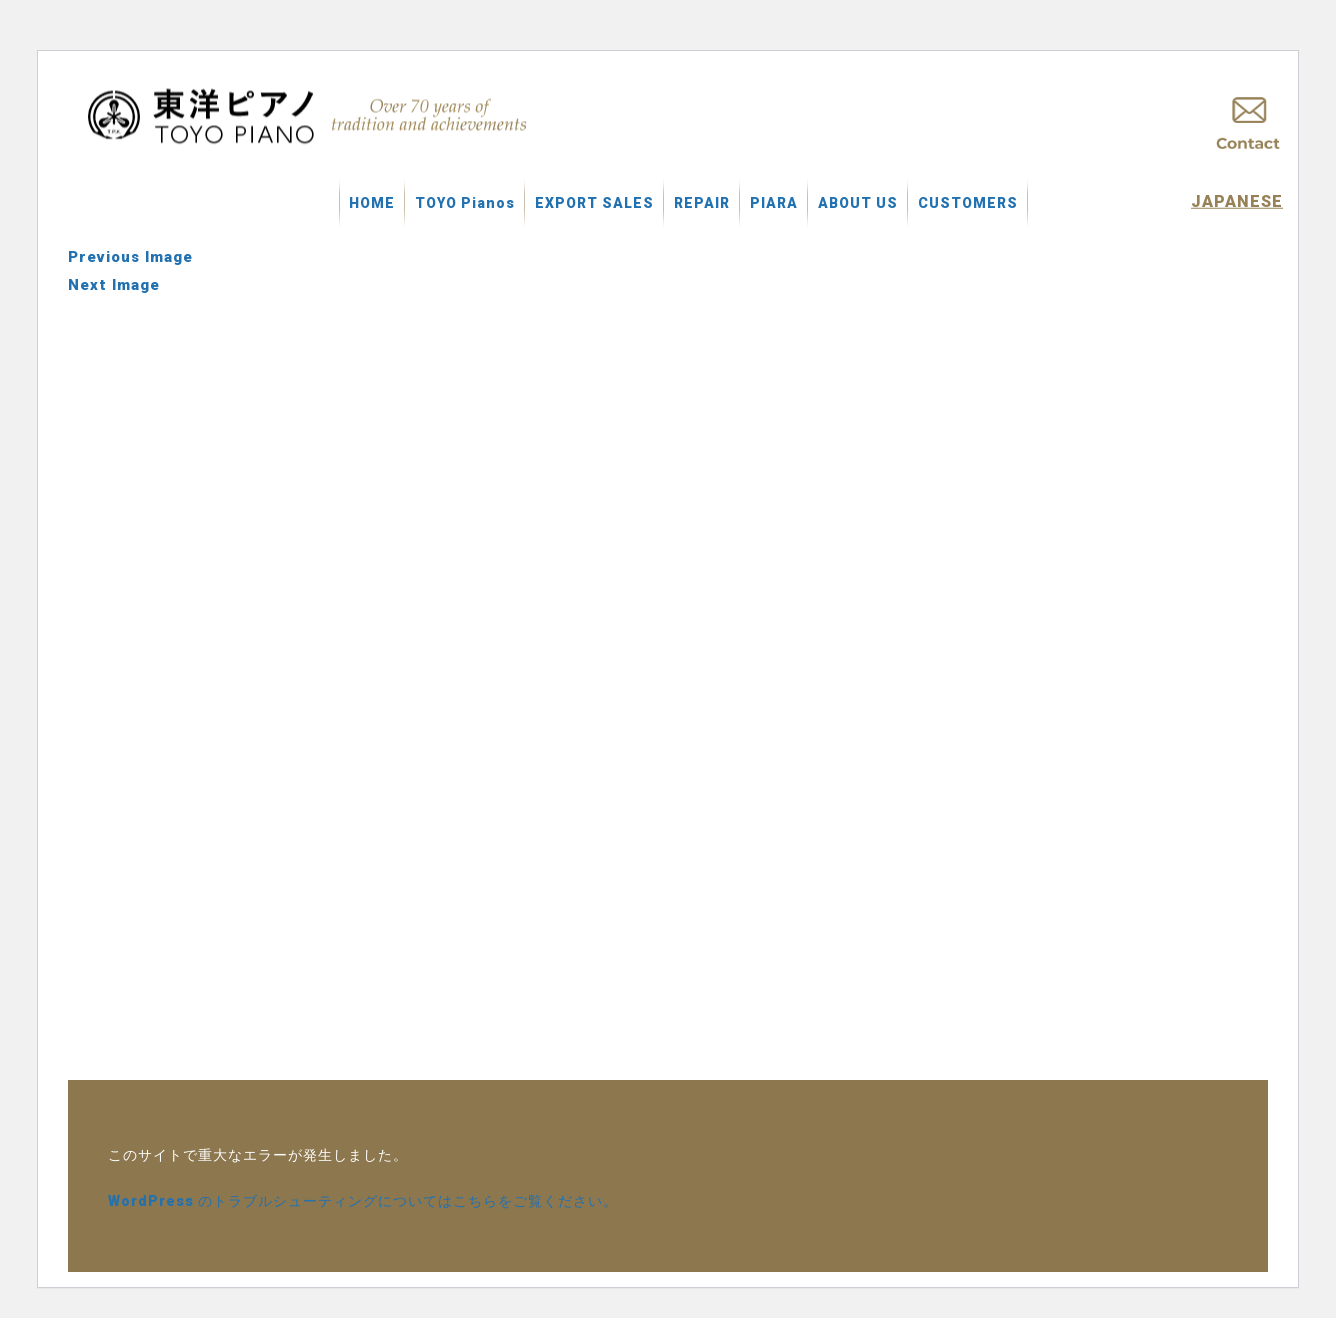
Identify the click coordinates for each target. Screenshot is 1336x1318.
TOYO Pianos (465, 203)
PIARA (774, 203)
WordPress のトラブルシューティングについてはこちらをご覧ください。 (363, 1201)
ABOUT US (858, 203)
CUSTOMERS (968, 203)
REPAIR (702, 203)
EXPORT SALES (594, 203)
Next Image (114, 285)
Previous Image (130, 257)
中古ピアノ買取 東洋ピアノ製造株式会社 (310, 116)
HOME (372, 203)
